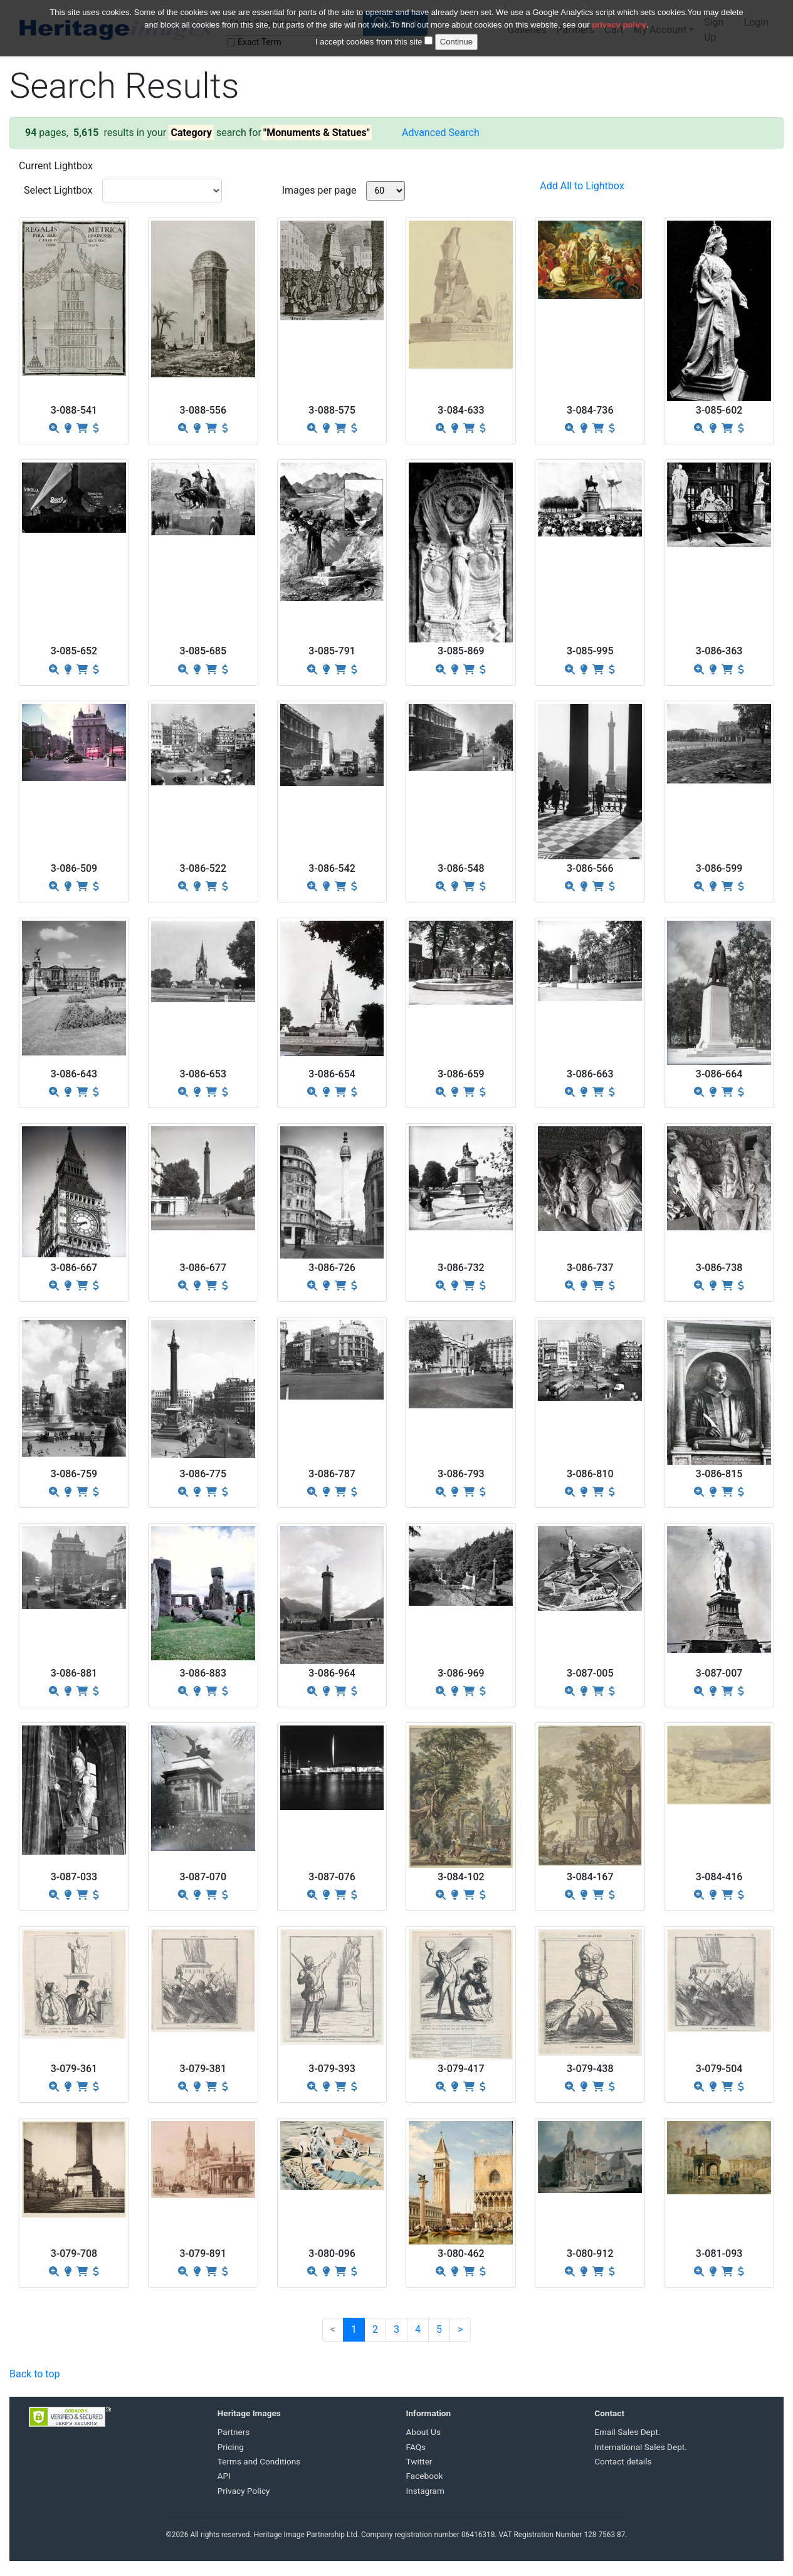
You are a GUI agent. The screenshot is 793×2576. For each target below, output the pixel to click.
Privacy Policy (244, 2491)
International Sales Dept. (640, 2447)
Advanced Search (441, 133)
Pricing (231, 2447)
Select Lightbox (58, 190)
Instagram (425, 2491)
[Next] (460, 2330)
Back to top (34, 2374)
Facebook (424, 2476)
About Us (423, 2432)
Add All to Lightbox (582, 186)
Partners (234, 2432)
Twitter (419, 2461)
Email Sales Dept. (627, 2432)
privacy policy (619, 18)
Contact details (622, 2461)
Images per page (319, 190)
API (224, 2476)
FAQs (416, 2447)
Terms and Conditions (259, 2461)
